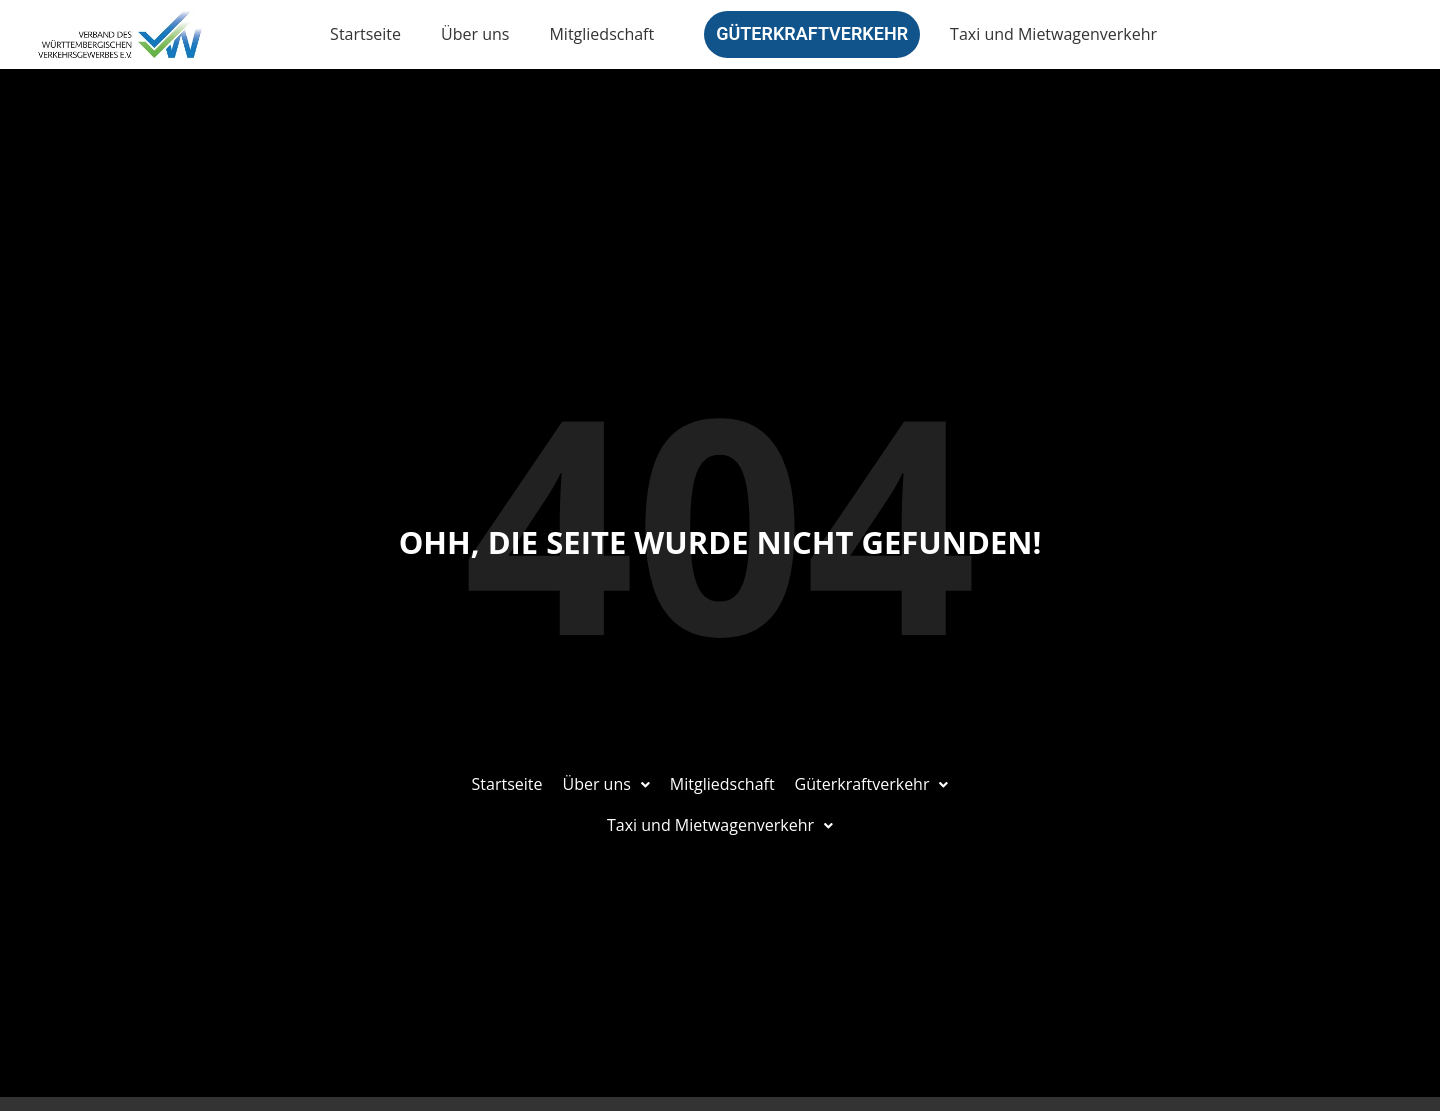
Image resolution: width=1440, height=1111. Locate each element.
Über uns (475, 34)
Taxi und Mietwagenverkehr (1053, 34)
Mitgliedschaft (601, 34)
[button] (605, 785)
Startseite (365, 34)
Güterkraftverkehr (812, 33)
